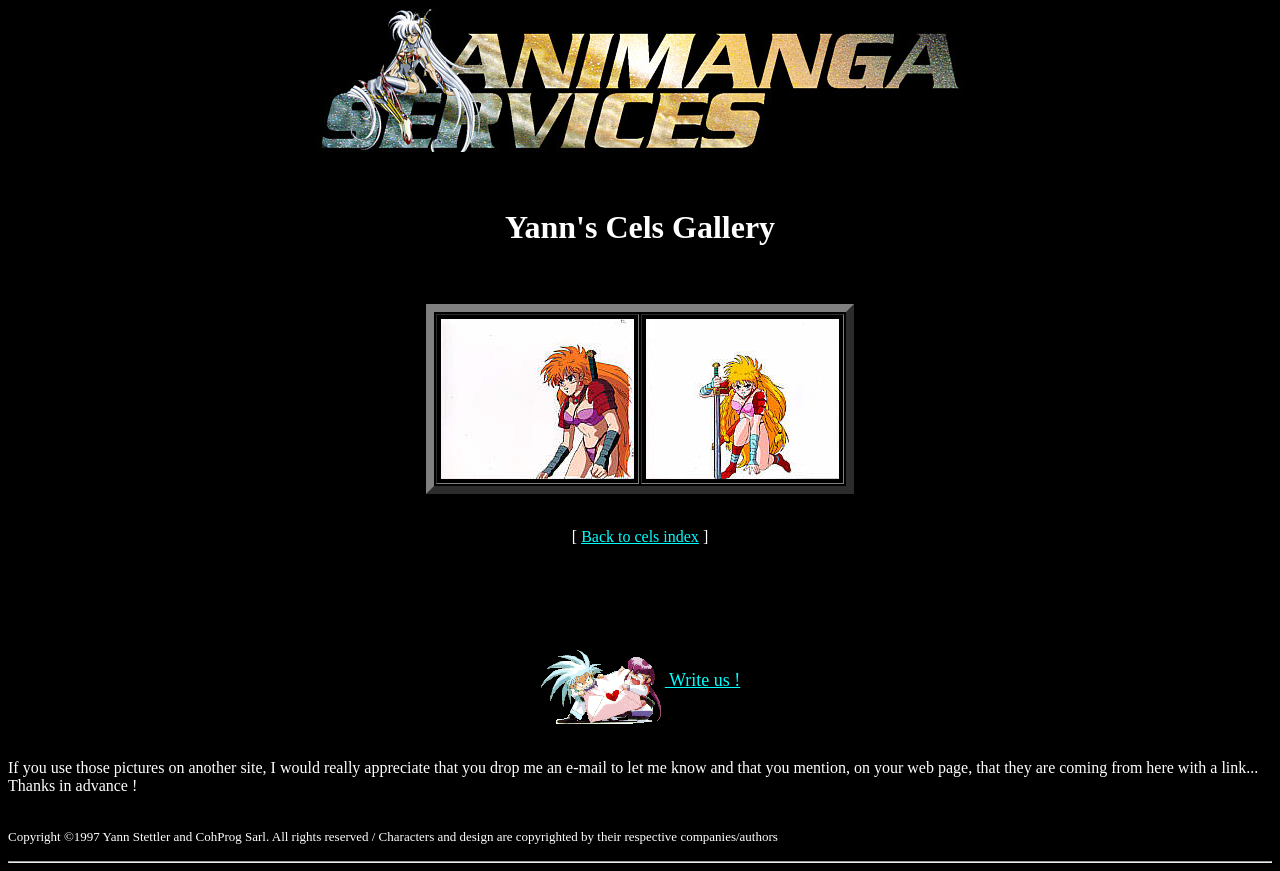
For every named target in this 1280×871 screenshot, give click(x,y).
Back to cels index (640, 536)
